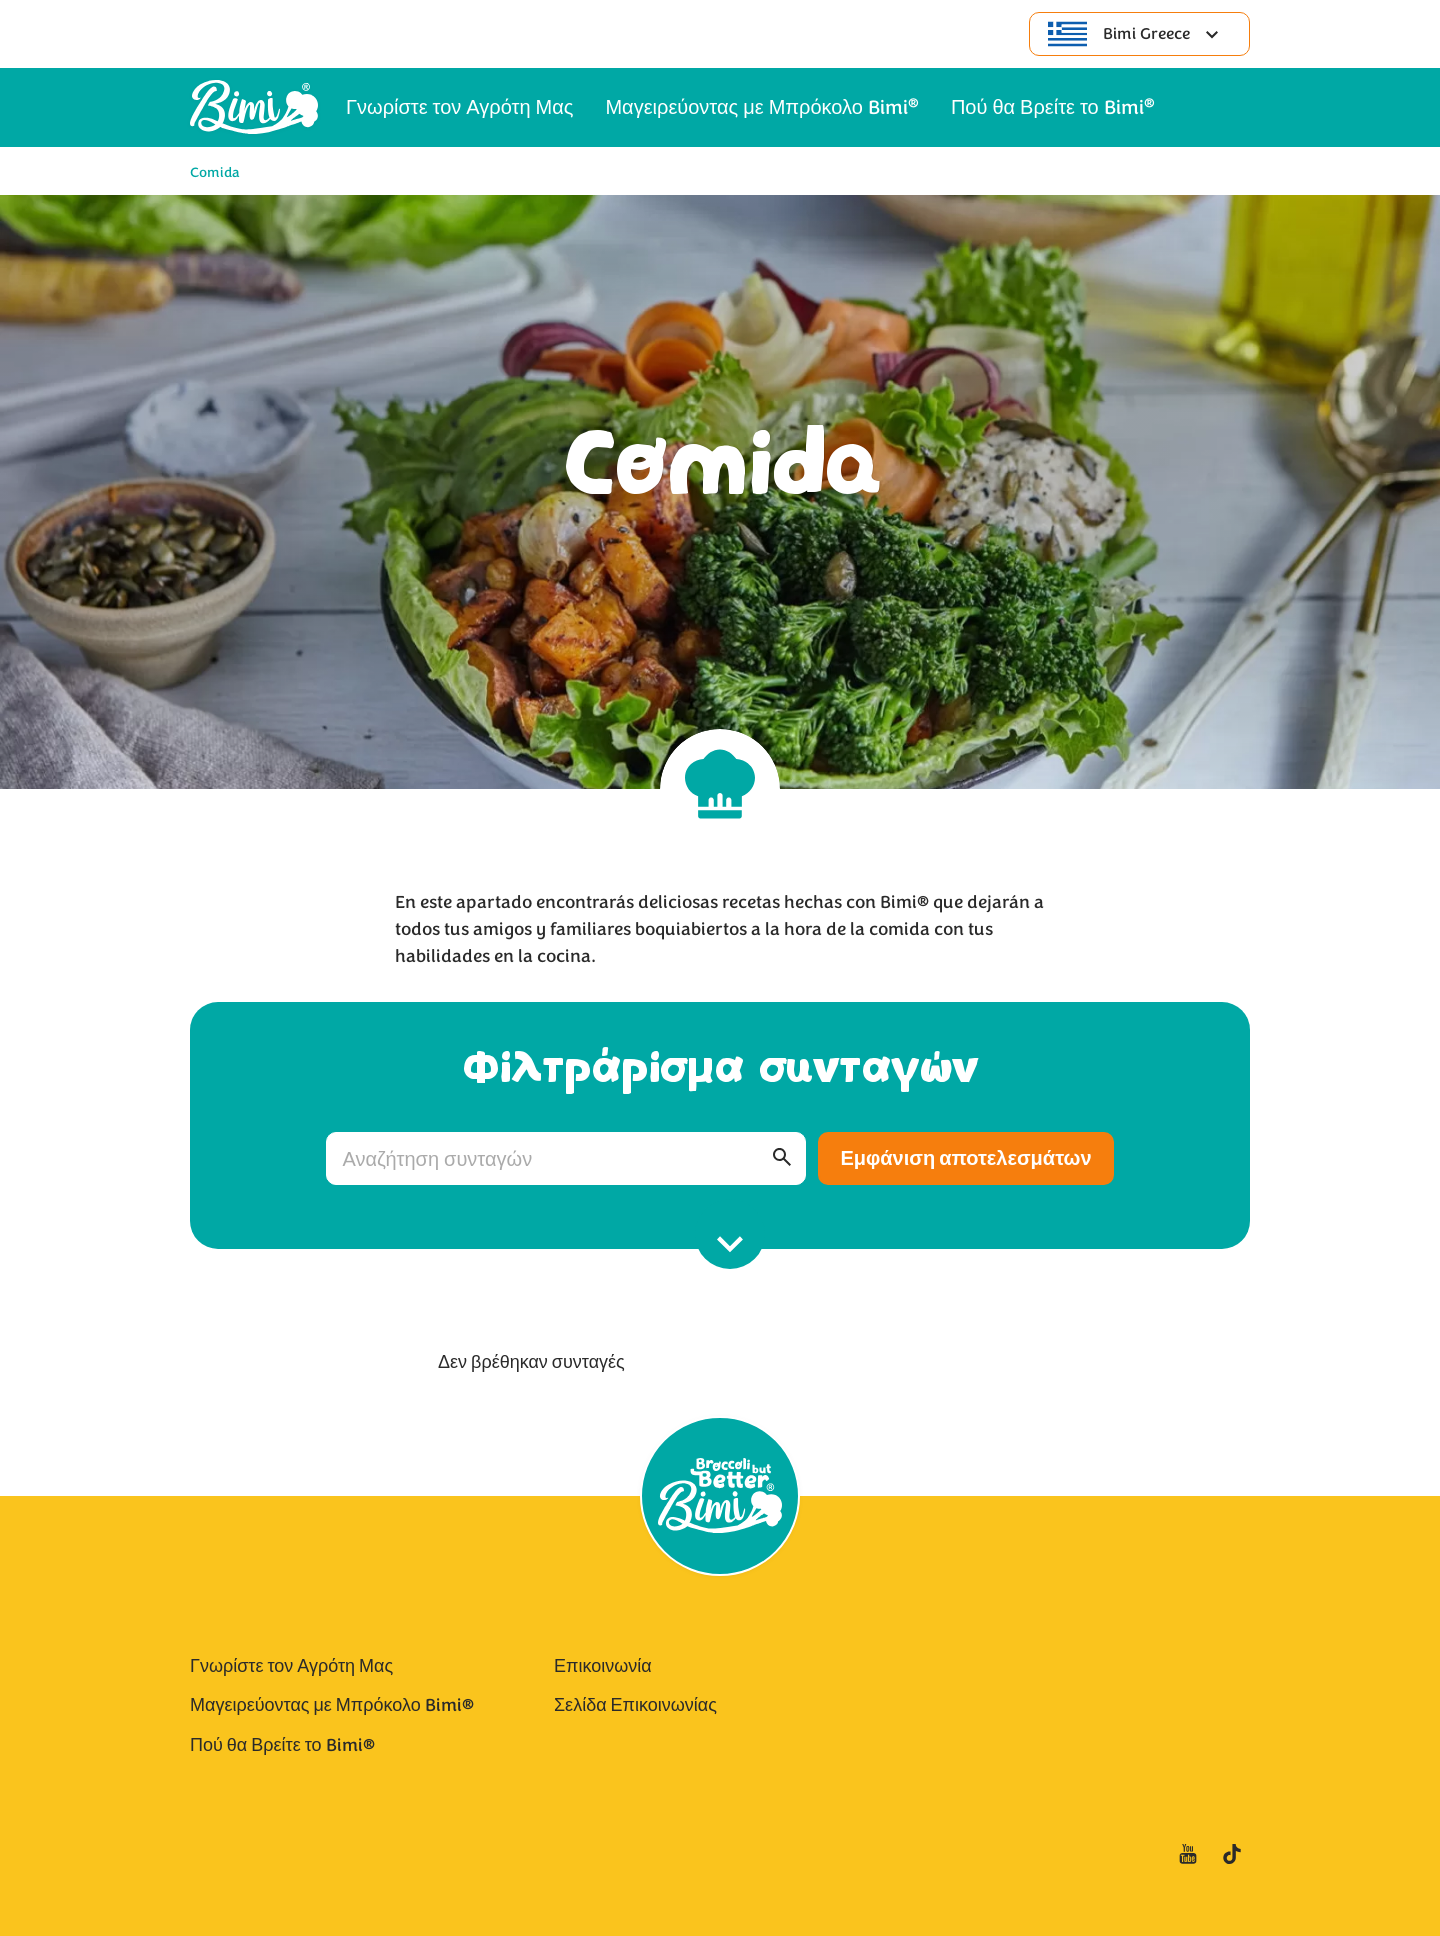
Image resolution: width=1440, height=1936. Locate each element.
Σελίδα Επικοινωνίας (635, 1705)
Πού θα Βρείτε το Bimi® (282, 1745)
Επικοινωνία (603, 1666)
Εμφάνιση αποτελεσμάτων (965, 1158)
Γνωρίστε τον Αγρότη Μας (291, 1666)
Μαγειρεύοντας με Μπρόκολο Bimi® (332, 1705)
